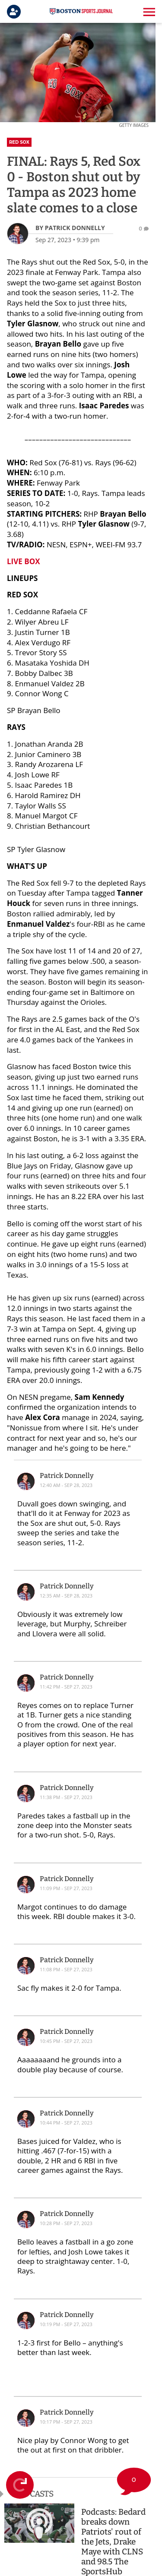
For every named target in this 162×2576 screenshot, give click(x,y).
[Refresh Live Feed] (20, 2485)
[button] (148, 11)
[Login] (15, 11)
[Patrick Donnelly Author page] (70, 227)
